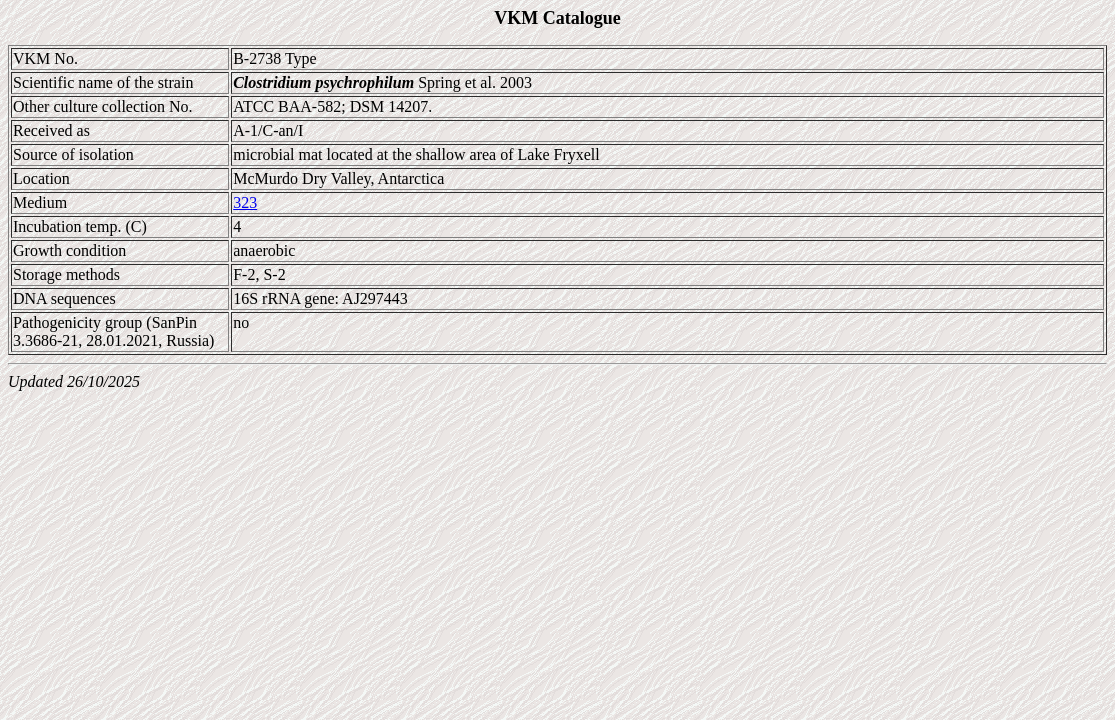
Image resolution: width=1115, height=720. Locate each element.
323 (245, 202)
